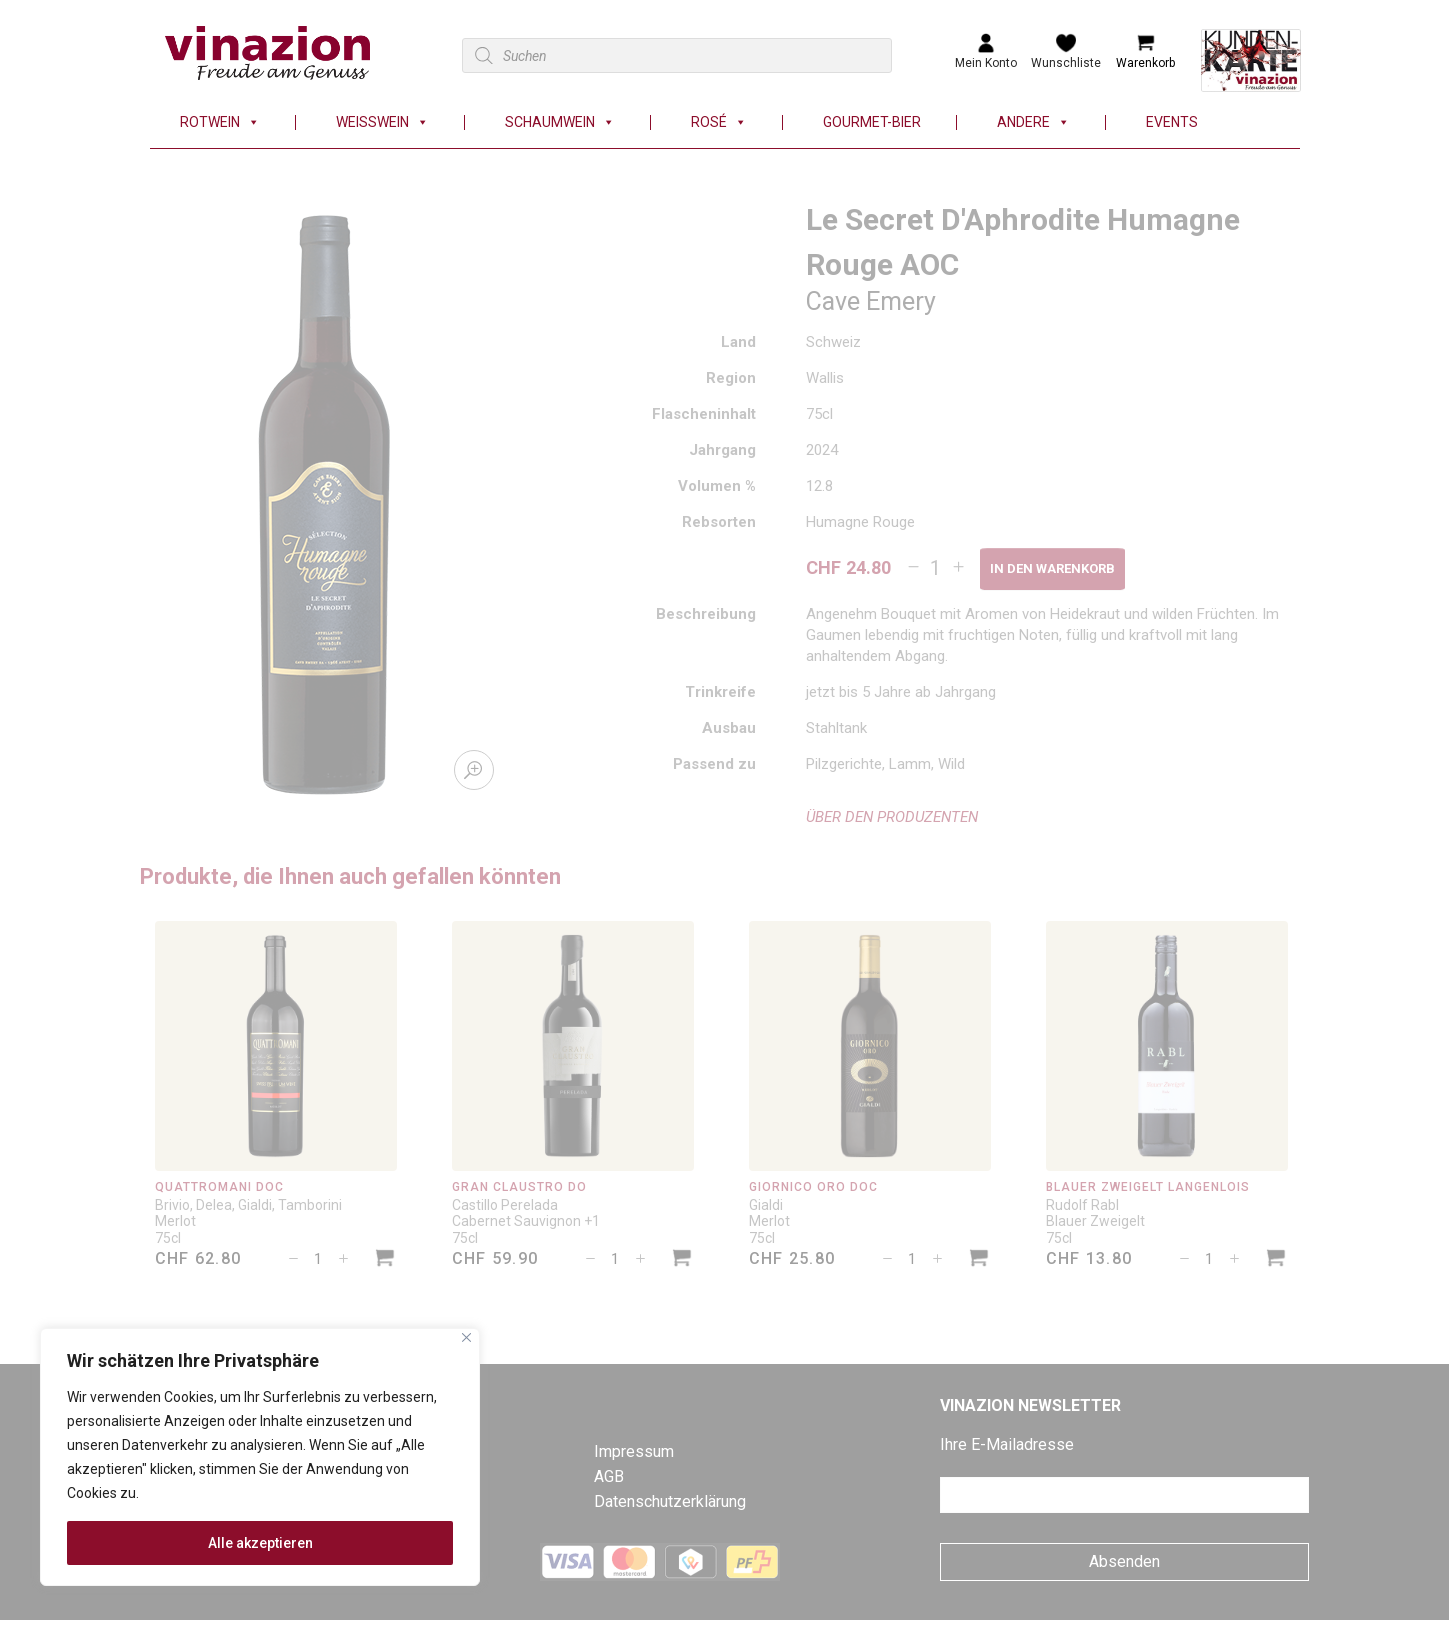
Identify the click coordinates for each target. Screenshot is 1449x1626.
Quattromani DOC (220, 1187)
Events (1172, 122)
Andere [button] (1033, 122)
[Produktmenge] (935, 568)
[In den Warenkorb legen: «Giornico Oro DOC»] (979, 1260)
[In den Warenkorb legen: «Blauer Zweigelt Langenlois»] (1276, 1260)
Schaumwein (560, 122)
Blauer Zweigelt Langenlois (1148, 1187)
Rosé (719, 122)
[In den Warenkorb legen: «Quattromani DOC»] (385, 1260)
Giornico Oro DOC (814, 1187)
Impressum (634, 1451)
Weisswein (382, 122)
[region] (260, 1457)
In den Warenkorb (1052, 568)
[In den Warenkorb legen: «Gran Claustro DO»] (682, 1260)
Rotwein (220, 122)
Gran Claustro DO (520, 1187)
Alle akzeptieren (260, 1543)
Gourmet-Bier (872, 122)
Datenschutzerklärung (670, 1501)
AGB (609, 1476)
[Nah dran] (466, 1337)
